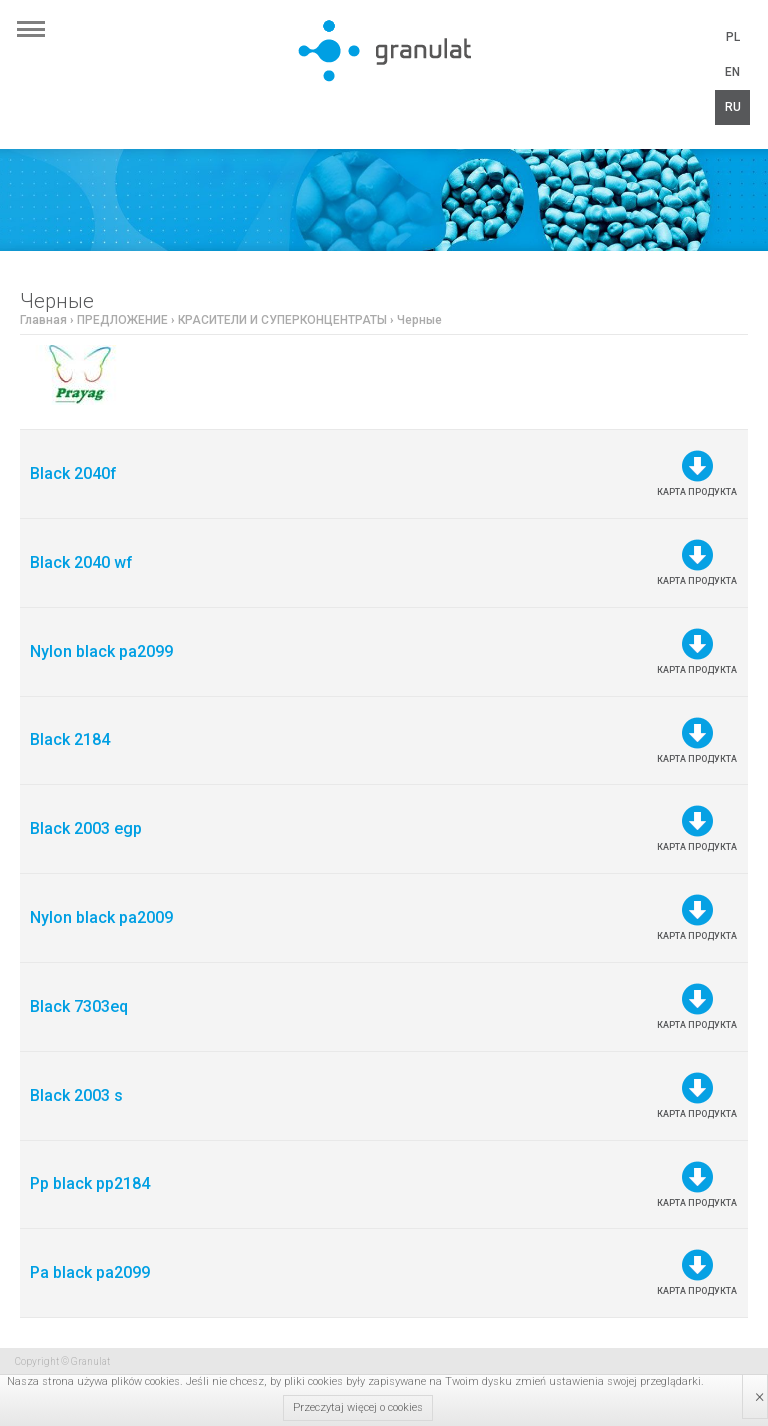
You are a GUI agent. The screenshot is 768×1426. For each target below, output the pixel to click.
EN (732, 72)
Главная (43, 320)
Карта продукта (697, 473)
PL (733, 37)
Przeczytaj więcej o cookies (358, 1407)
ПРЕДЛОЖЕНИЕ (122, 320)
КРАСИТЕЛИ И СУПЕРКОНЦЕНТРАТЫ (282, 320)
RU (733, 107)
